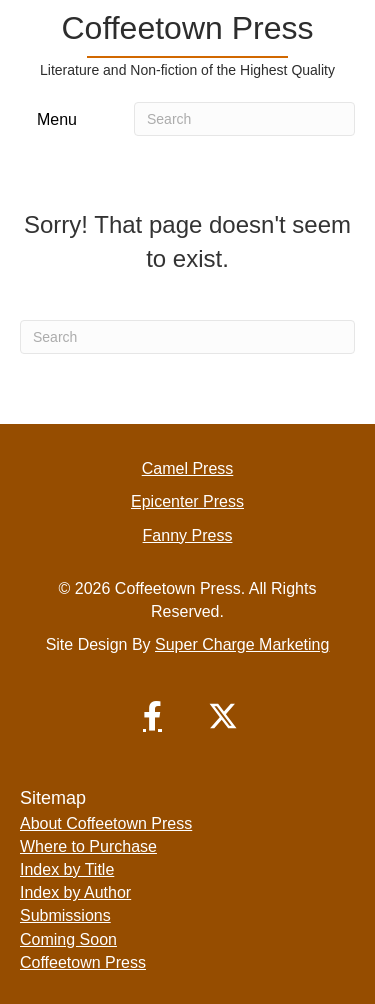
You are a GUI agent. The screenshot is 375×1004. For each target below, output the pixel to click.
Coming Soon (68, 939)
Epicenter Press (187, 501)
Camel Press (188, 468)
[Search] (244, 119)
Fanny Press (188, 535)
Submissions (65, 915)
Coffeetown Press (83, 962)
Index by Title (67, 869)
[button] (153, 716)
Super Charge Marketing (242, 644)
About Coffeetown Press (106, 823)
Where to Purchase (88, 846)
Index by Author (75, 892)
